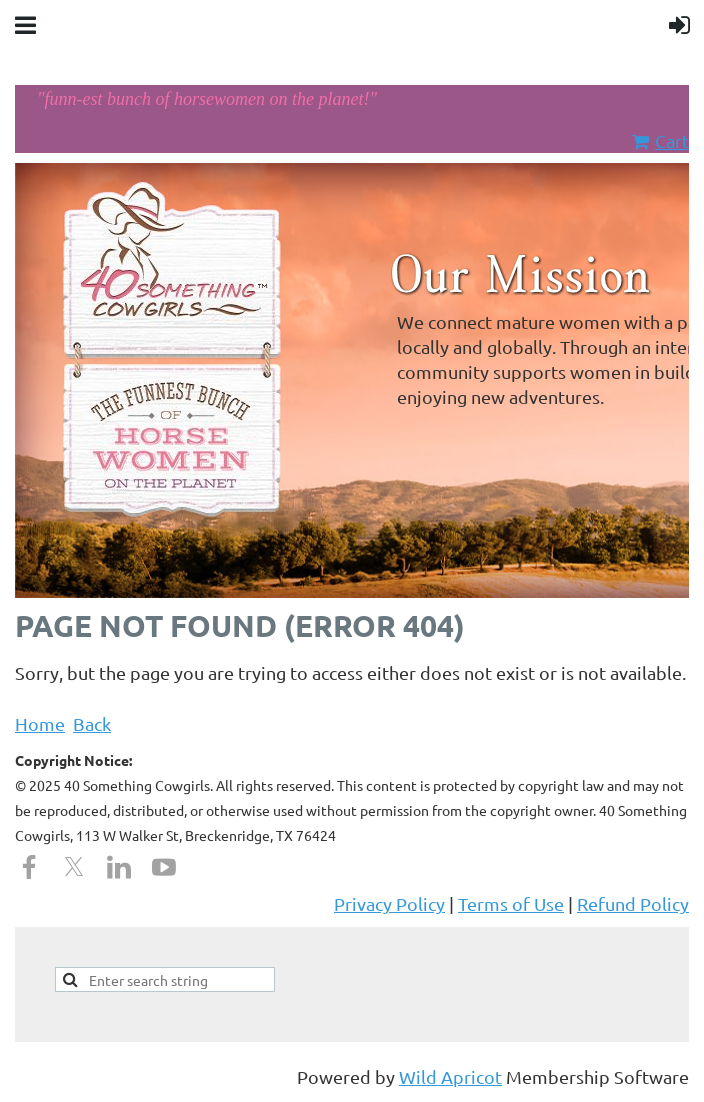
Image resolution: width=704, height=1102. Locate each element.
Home (40, 723)
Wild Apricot (450, 1076)
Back (92, 723)
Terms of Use (511, 903)
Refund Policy (633, 903)
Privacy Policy (389, 903)
